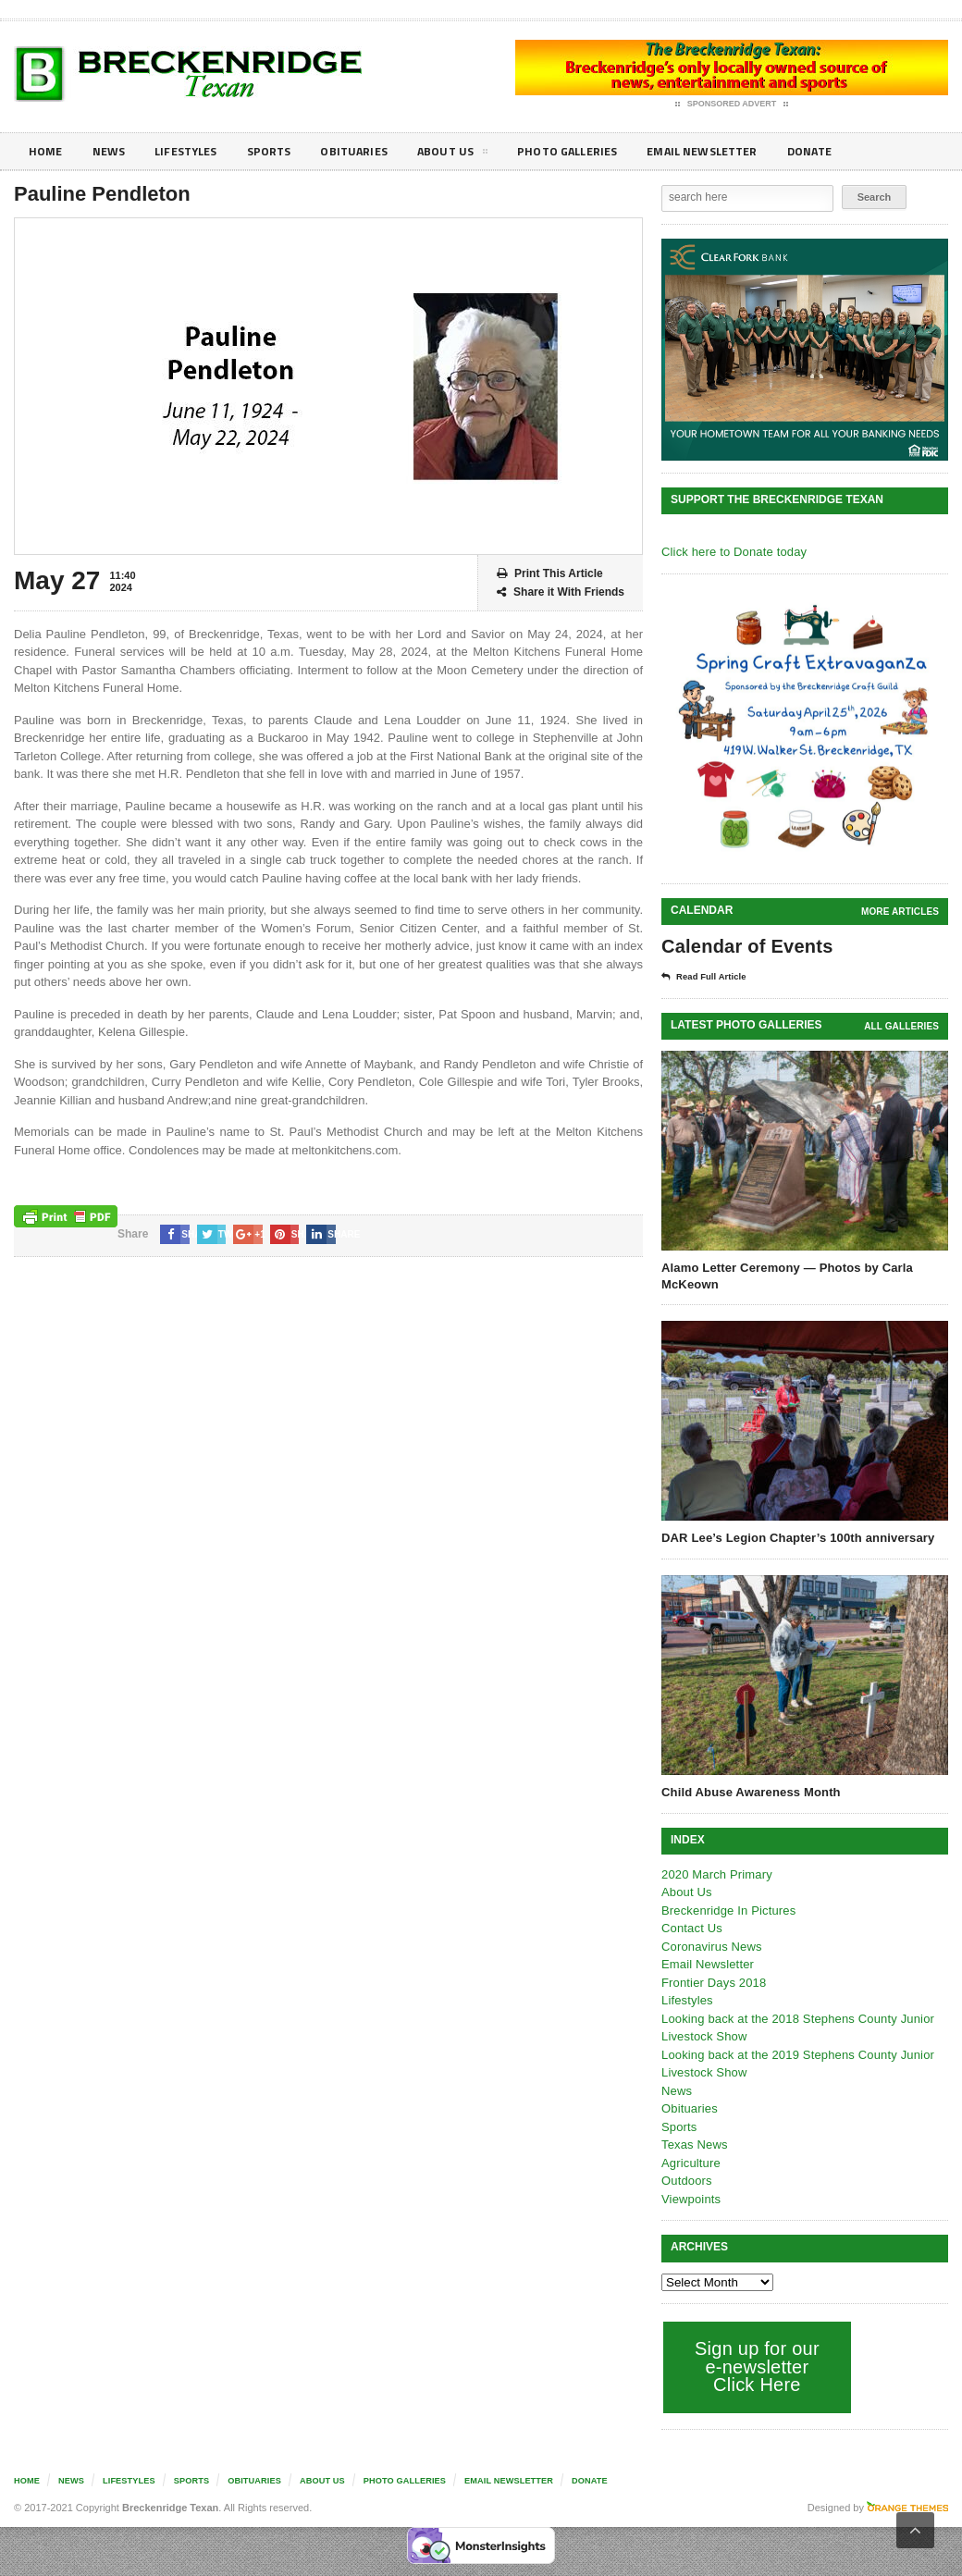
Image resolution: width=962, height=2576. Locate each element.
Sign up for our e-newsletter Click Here (755, 2366)
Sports (283, 151)
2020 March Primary (715, 1874)
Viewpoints (690, 2199)
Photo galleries (596, 151)
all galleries (902, 1026)
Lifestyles (194, 151)
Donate (855, 151)
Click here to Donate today (732, 552)
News (112, 151)
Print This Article (550, 574)
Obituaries (373, 151)
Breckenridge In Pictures (727, 1910)
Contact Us (691, 1928)
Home (47, 151)
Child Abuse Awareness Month (749, 1792)
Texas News (693, 2144)
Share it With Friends (560, 592)
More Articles (901, 911)
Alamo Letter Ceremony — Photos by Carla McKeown (784, 1276)
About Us (475, 154)
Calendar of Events (745, 946)
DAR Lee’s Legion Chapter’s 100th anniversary (795, 1538)
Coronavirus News (710, 1947)
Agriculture (690, 2163)
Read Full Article (709, 977)
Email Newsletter (740, 151)
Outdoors (685, 2181)
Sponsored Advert (732, 104)
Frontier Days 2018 (712, 1983)
